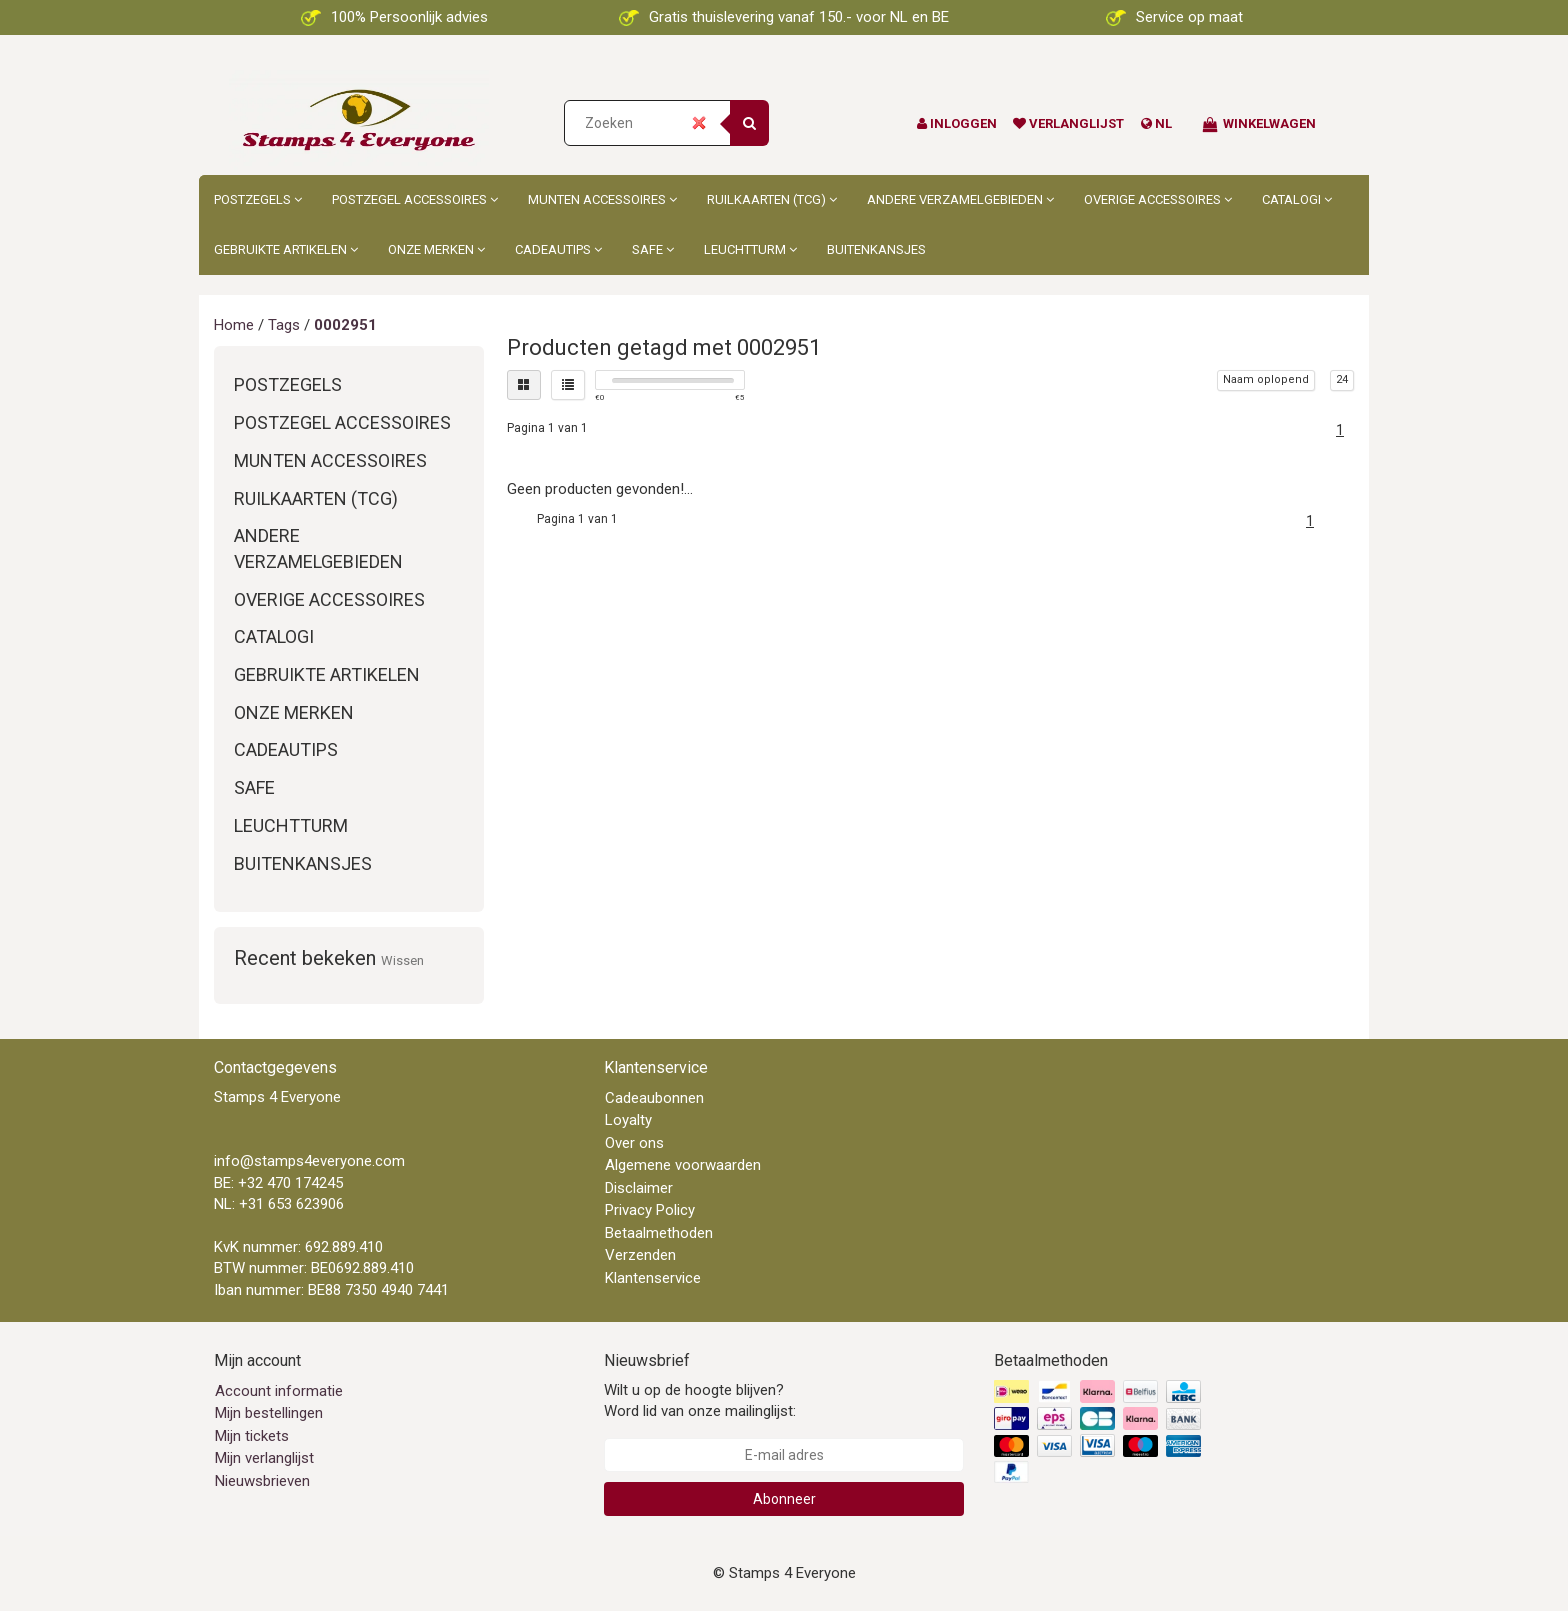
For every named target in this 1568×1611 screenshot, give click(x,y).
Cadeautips (558, 249)
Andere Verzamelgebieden (960, 199)
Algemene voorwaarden (683, 1165)
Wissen (402, 960)
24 (1342, 379)
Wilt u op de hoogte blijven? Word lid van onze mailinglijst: (700, 1400)
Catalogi (1297, 199)
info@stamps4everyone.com (309, 1161)
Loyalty (628, 1120)
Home (234, 325)
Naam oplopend (1266, 379)
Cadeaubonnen (654, 1098)
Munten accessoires (602, 199)
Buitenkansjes (876, 249)
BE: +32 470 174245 (278, 1183)
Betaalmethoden (659, 1233)
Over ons (634, 1143)
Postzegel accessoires (415, 199)
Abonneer (784, 1499)
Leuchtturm (750, 249)
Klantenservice (653, 1278)
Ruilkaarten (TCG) (772, 199)
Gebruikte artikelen (286, 249)
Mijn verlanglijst (264, 1458)
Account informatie (279, 1391)
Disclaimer (639, 1188)
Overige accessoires (1158, 199)
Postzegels (258, 199)
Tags (284, 325)
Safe (653, 249)
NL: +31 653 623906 (279, 1204)
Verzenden (640, 1255)
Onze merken (436, 249)
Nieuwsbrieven (262, 1481)
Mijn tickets (252, 1436)
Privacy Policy (650, 1210)
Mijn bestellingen (269, 1413)
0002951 (345, 325)
